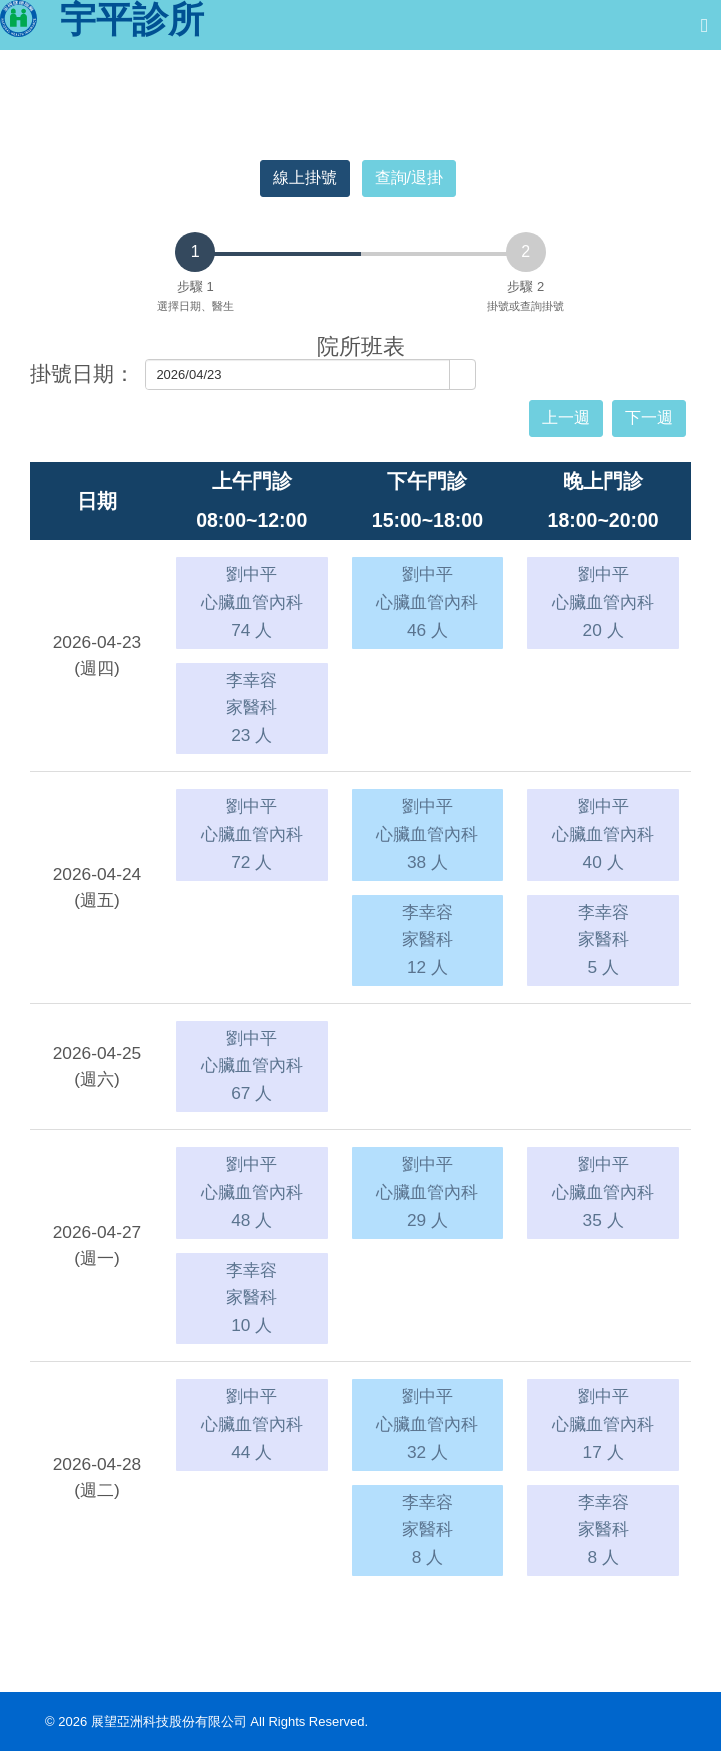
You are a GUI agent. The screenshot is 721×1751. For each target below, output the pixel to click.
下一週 (649, 417)
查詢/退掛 (409, 177)
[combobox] (298, 374)
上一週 (566, 417)
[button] (462, 375)
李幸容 (251, 707)
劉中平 (252, 601)
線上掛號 (305, 177)
